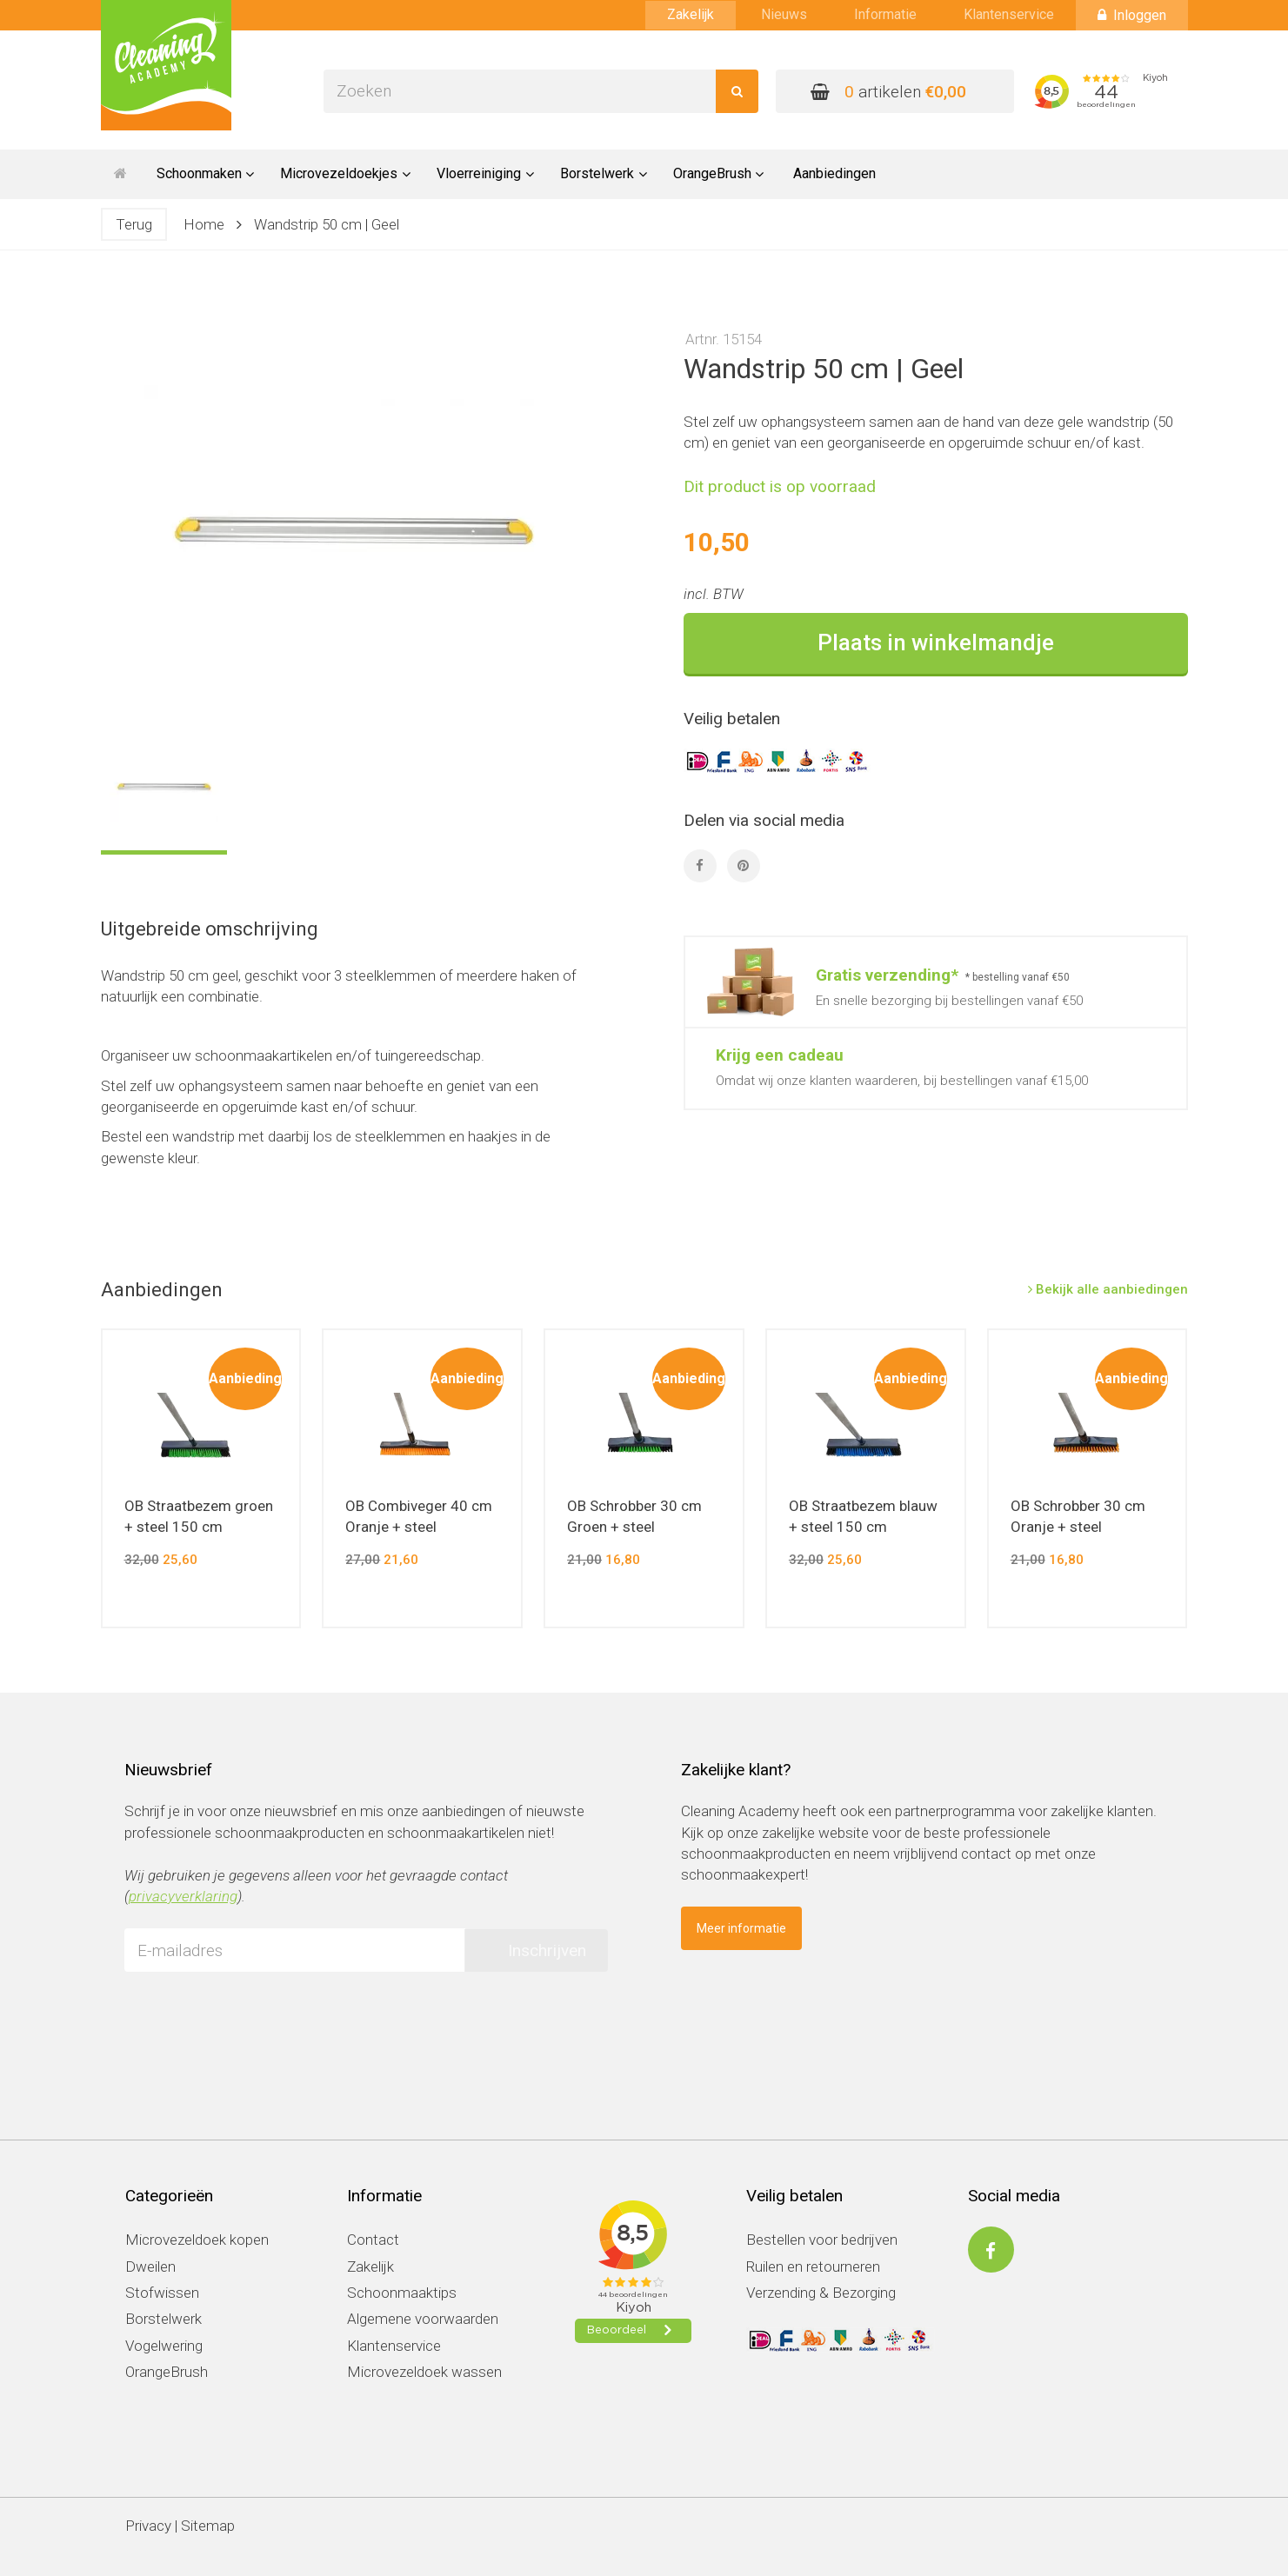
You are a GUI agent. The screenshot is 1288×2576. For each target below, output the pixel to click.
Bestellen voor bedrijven (822, 2239)
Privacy (148, 2525)
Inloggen (1132, 15)
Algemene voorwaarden (422, 2318)
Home (204, 224)
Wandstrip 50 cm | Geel (326, 224)
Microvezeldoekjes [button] (345, 173)
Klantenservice (1009, 14)
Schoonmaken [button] (206, 173)
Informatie (885, 14)
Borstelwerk (163, 2318)
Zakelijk (690, 14)
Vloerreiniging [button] (485, 173)
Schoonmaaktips (402, 2292)
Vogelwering (164, 2345)
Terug (134, 224)
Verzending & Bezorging (821, 2292)
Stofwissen (162, 2292)
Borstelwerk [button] (603, 173)
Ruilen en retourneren (813, 2266)
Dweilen (150, 2266)
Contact (373, 2239)
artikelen (888, 92)
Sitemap (208, 2525)
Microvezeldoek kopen (197, 2239)
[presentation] (256, 2019)
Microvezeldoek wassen (424, 2371)
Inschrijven (547, 1950)
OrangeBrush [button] (718, 173)
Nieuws (784, 14)
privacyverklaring (183, 1896)
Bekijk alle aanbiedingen (1108, 1289)
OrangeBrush (166, 2371)
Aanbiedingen (834, 173)
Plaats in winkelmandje (936, 642)
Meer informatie (741, 1928)
